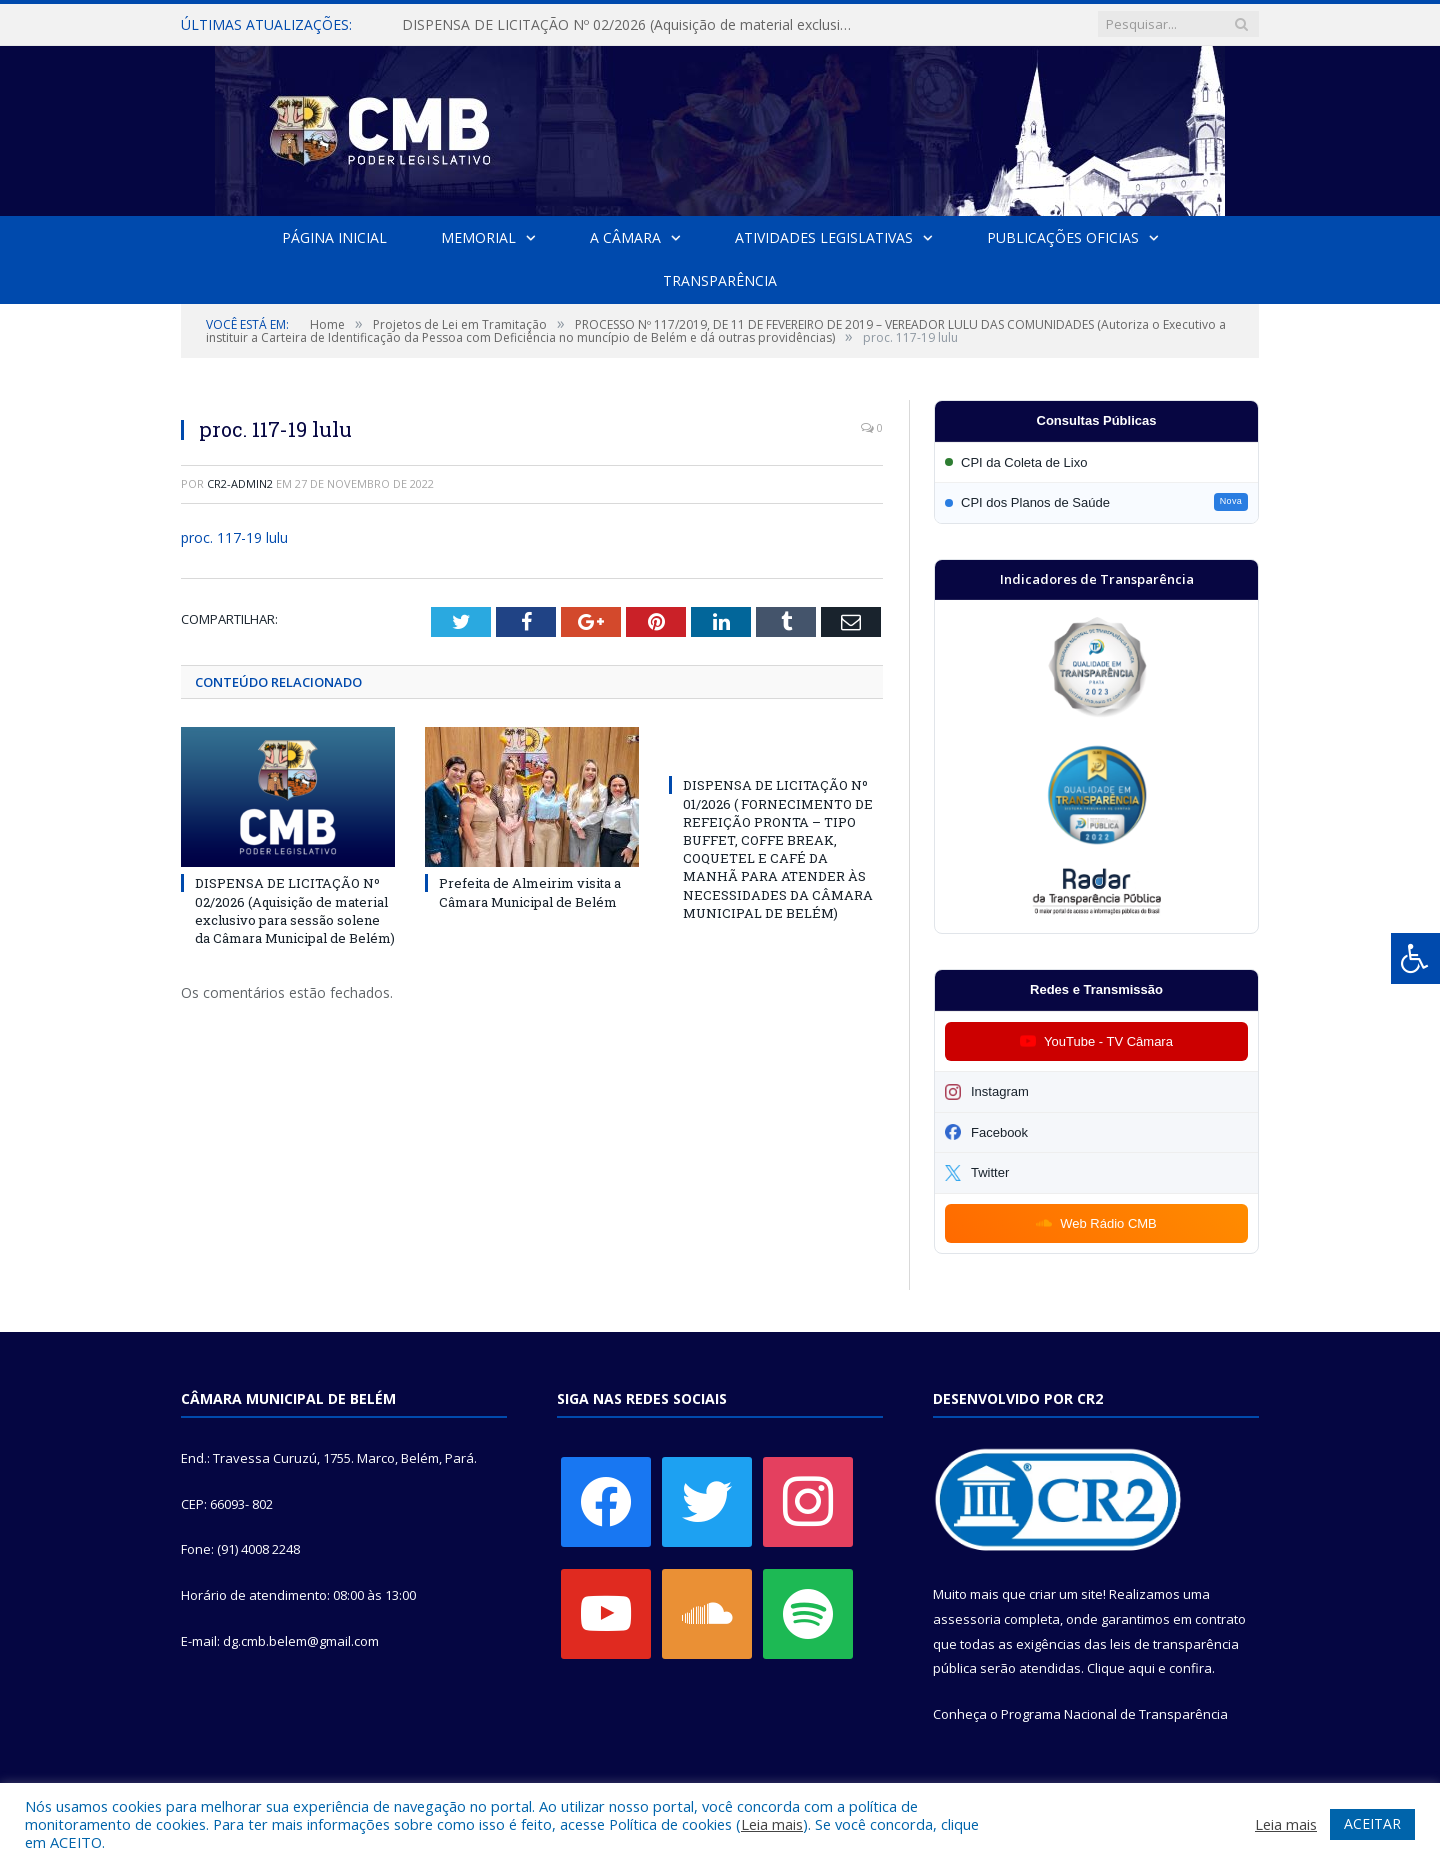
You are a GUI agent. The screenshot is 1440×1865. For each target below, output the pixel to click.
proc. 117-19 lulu (234, 537)
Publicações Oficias (1063, 237)
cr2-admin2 (240, 483)
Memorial (478, 237)
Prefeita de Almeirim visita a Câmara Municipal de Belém (530, 892)
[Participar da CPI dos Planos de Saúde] (1096, 502)
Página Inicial (334, 237)
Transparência (720, 280)
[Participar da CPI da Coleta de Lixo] (1096, 462)
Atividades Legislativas (824, 237)
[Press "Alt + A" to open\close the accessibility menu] (1415, 958)
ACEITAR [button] (1372, 1823)
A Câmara (625, 237)
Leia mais (772, 1824)
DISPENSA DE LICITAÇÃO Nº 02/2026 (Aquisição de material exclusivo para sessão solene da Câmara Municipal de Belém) (632, 25)
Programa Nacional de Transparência (1114, 1714)
